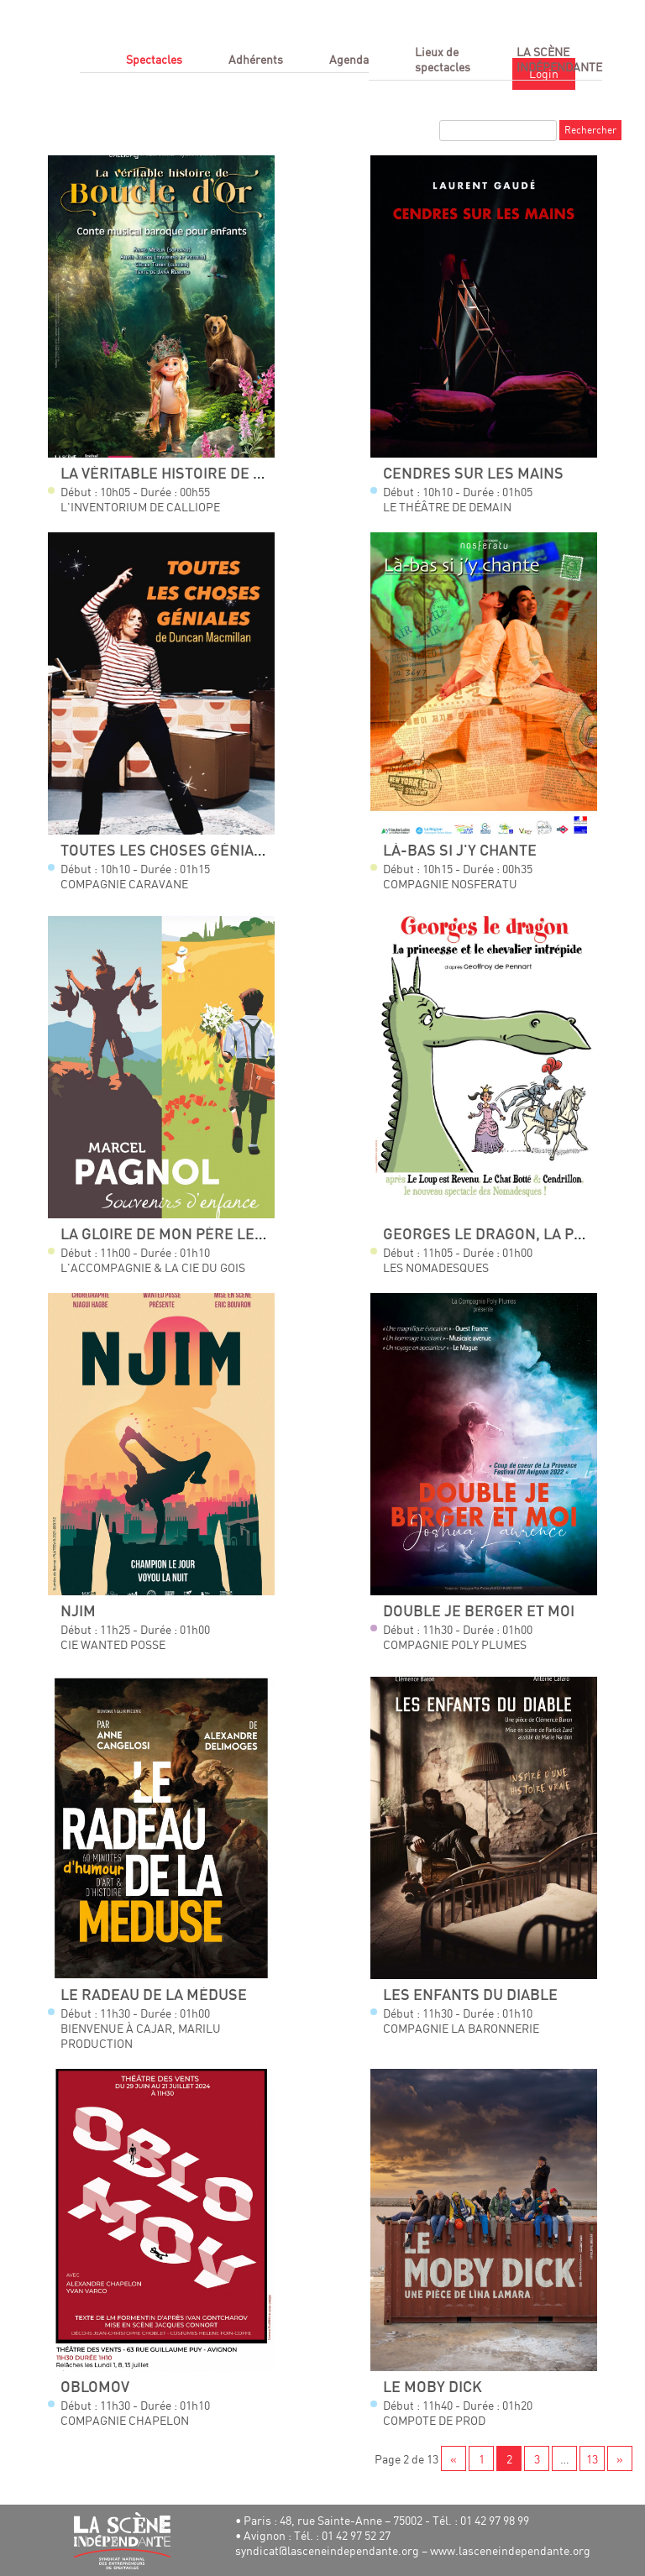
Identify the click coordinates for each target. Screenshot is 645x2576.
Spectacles (154, 59)
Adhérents (255, 59)
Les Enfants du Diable (470, 1995)
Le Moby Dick (432, 2387)
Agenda (349, 59)
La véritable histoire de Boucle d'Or (204, 474)
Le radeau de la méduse (153, 1995)
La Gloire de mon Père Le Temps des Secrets (233, 1235)
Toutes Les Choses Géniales (170, 851)
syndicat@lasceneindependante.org (327, 2550)
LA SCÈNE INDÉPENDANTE (559, 59)
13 (592, 2459)
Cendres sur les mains (473, 474)
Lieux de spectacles (442, 59)
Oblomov (94, 2387)
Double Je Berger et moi (478, 1612)
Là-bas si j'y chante (460, 851)
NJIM (78, 1612)
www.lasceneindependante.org (510, 2550)
